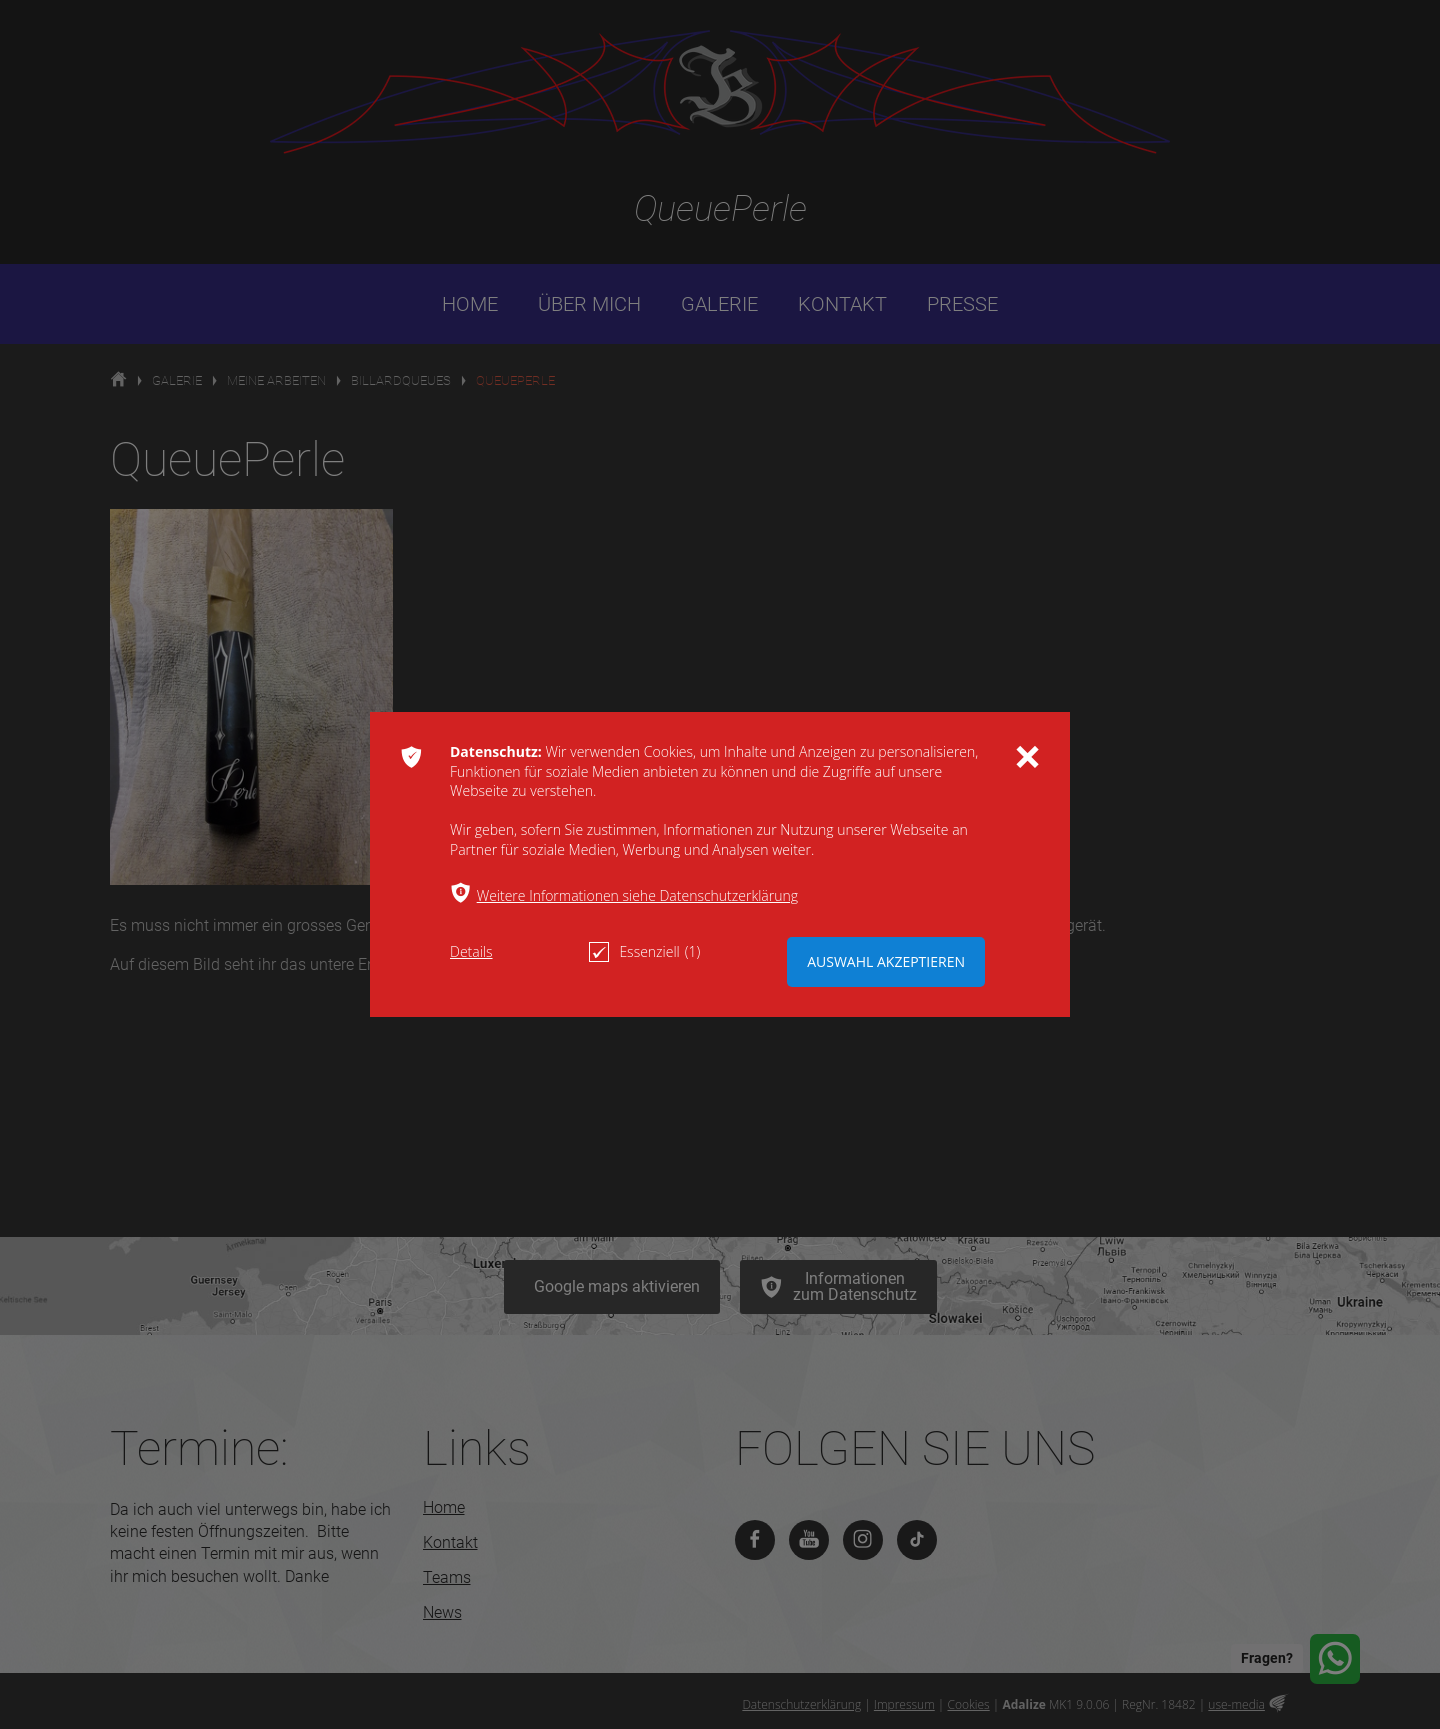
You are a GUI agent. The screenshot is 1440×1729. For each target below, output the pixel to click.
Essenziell (644, 952)
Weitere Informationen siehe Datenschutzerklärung (637, 895)
